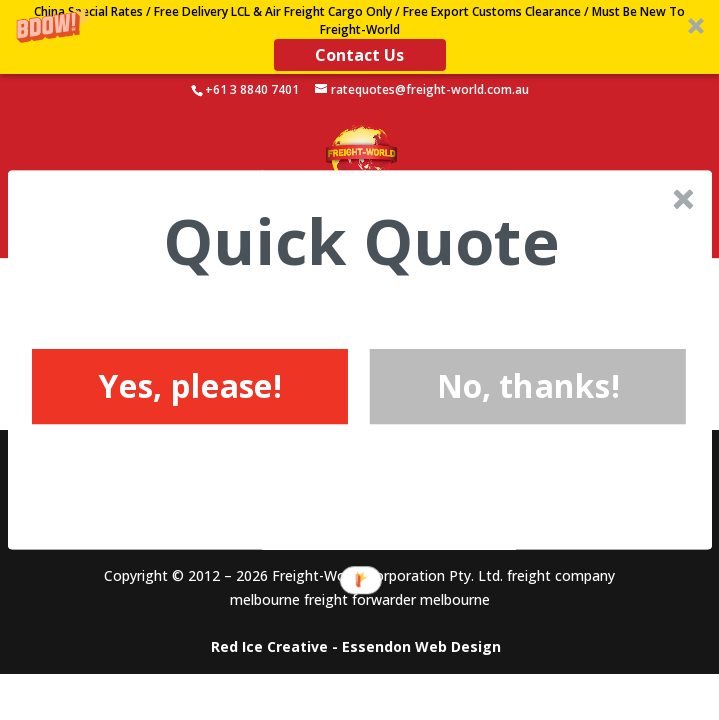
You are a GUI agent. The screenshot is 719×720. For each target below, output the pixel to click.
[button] (360, 241)
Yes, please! (189, 385)
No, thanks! (527, 385)
